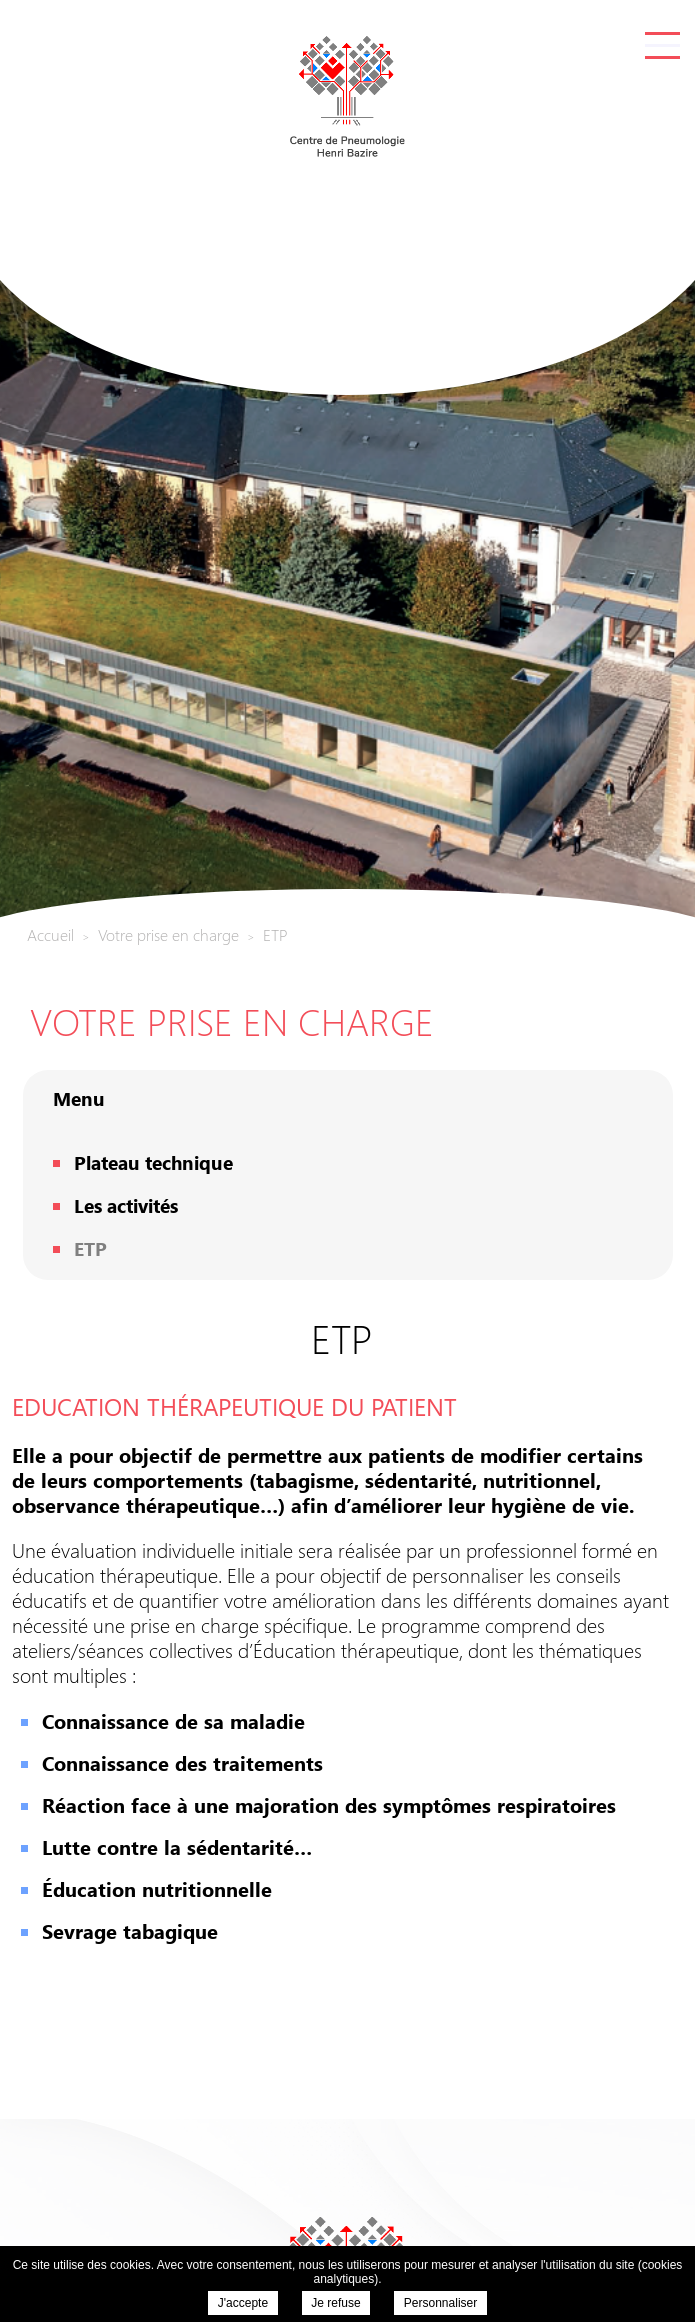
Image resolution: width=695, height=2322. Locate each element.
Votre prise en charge (232, 1020)
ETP (90, 1248)
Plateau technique (153, 1162)
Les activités (126, 1205)
